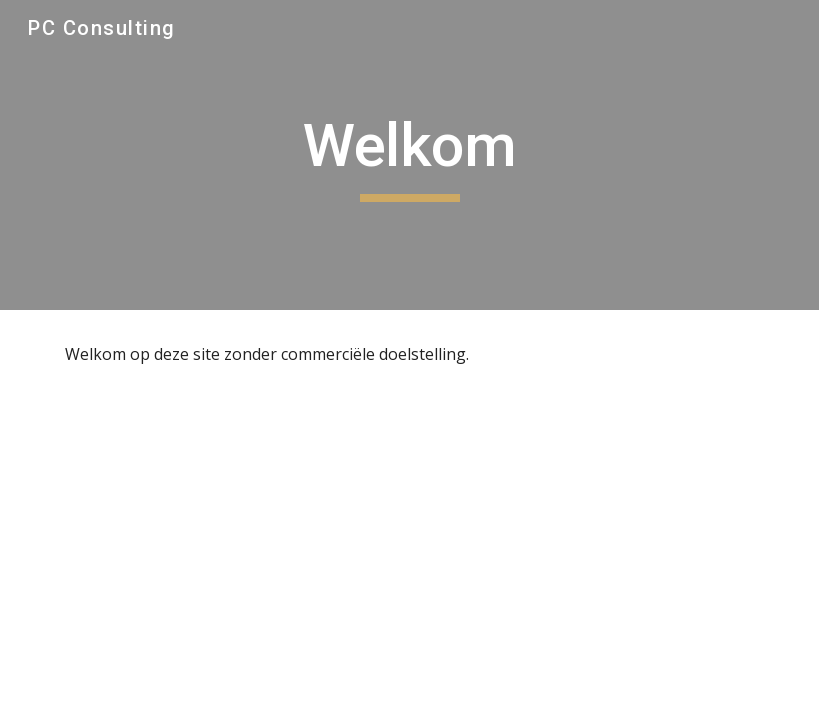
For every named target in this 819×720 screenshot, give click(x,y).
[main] (410, 155)
